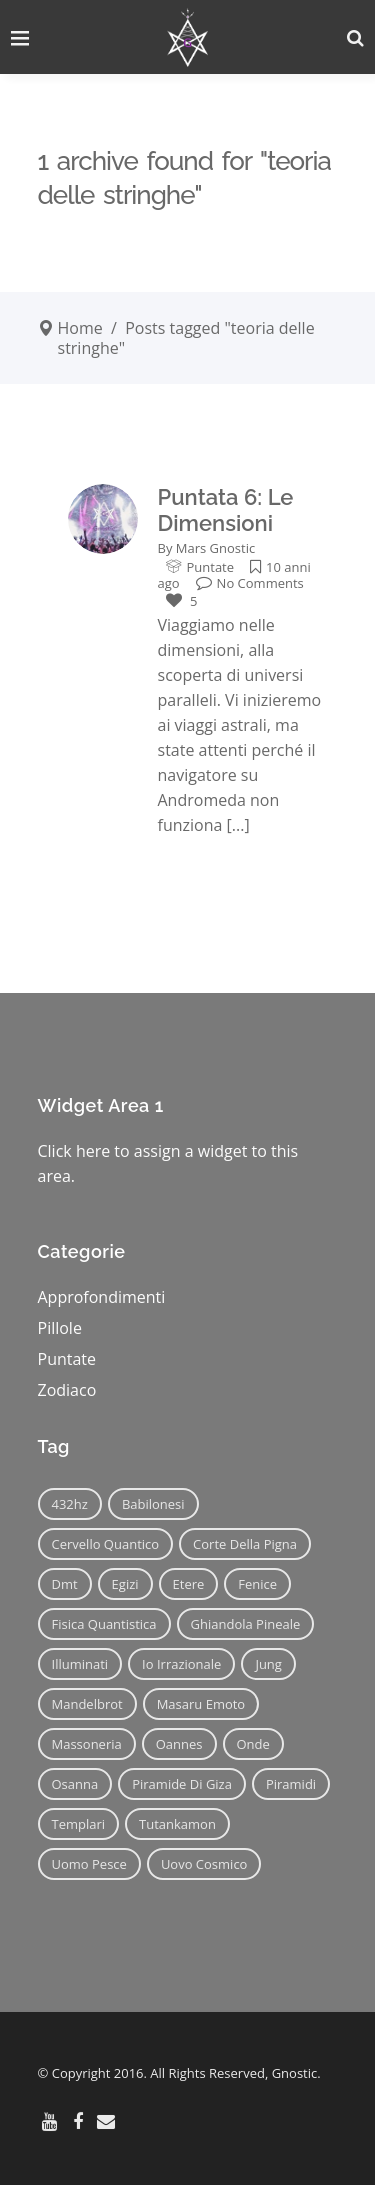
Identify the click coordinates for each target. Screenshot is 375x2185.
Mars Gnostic (215, 548)
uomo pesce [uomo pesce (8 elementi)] (89, 1864)
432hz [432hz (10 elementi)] (70, 1504)
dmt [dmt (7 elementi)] (65, 1584)
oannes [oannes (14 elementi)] (179, 1744)
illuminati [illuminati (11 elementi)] (80, 1664)
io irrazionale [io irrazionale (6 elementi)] (181, 1664)
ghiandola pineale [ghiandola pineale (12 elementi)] (246, 1624)
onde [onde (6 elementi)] (253, 1744)
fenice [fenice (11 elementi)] (257, 1584)
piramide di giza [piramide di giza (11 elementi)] (182, 1784)
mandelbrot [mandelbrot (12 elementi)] (87, 1704)
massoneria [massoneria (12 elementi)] (87, 1744)
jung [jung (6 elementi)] (268, 1664)
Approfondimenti (102, 1297)
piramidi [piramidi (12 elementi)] (291, 1784)
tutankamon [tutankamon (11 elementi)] (177, 1824)
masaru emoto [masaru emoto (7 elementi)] (201, 1704)
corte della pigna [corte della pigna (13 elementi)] (245, 1544)
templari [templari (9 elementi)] (79, 1824)
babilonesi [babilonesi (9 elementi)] (153, 1504)
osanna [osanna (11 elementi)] (75, 1784)
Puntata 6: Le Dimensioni (226, 510)
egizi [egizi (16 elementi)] (125, 1584)
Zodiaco (67, 1390)
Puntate (211, 567)
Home (80, 328)
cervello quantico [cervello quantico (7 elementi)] (106, 1544)
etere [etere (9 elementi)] (189, 1584)
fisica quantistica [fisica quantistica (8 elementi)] (104, 1624)
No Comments (250, 583)
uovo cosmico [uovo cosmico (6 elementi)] (204, 1864)
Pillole (60, 1328)
